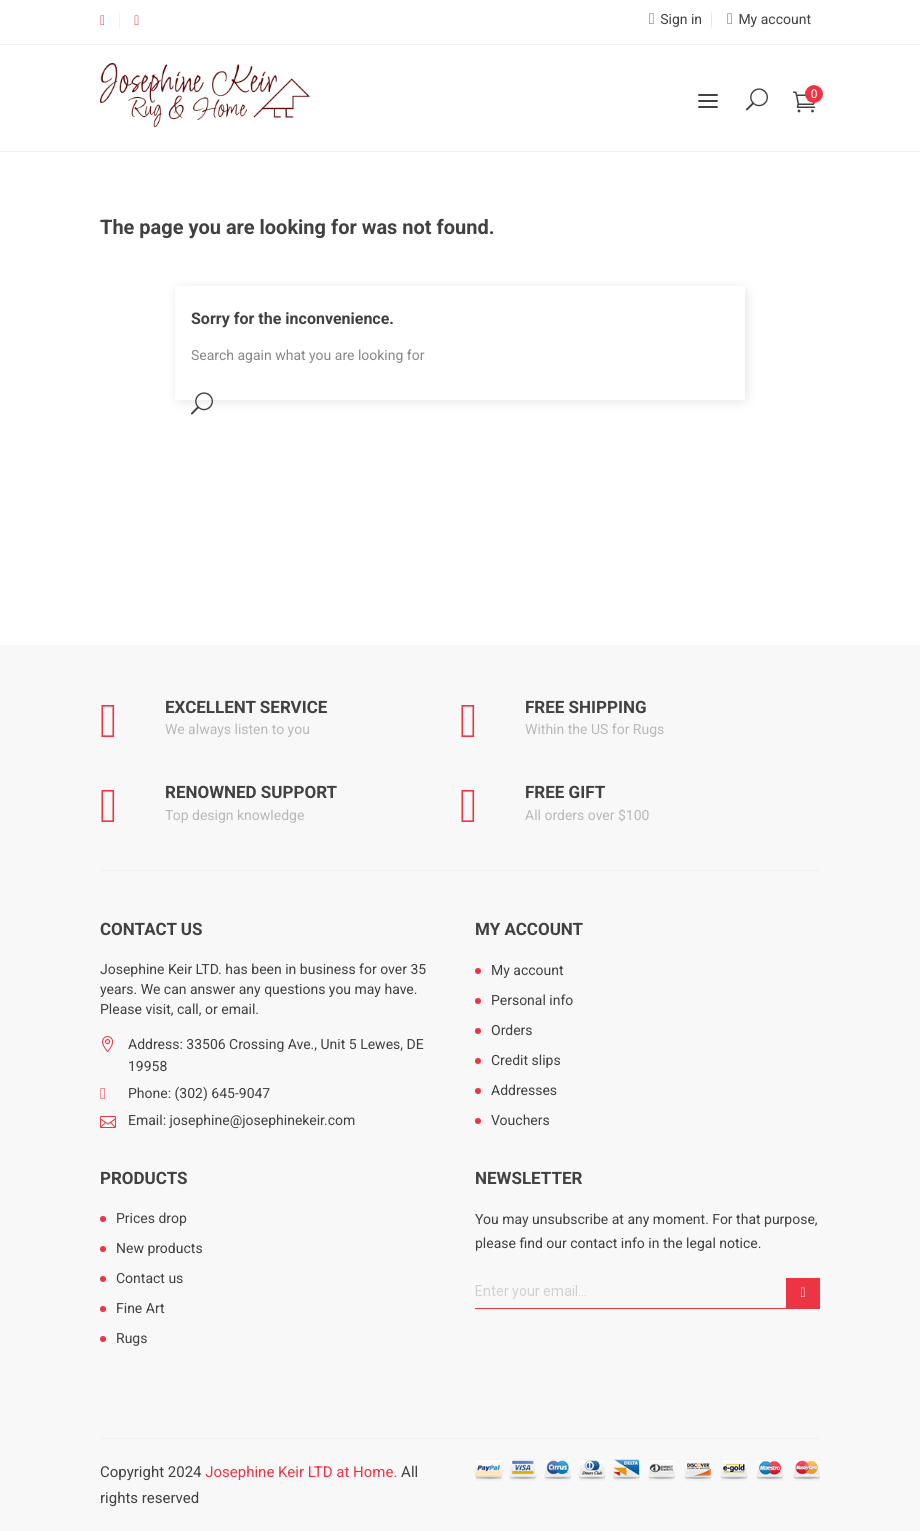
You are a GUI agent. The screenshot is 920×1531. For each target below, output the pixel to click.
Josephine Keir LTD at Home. (301, 1472)
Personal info (532, 1001)
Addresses (524, 1091)
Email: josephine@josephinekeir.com (241, 1121)
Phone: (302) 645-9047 (199, 1094)
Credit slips (526, 1061)
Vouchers (520, 1121)
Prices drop (151, 1219)
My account (529, 930)
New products (159, 1249)
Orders (512, 1031)
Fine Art (140, 1309)
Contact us (149, 1279)
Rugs (131, 1339)
